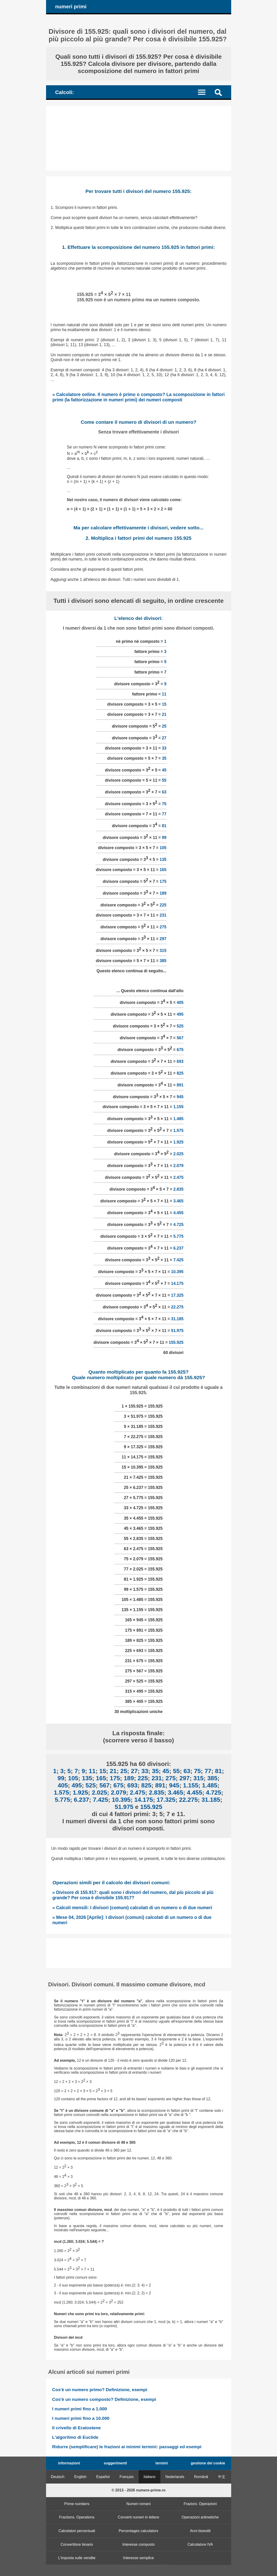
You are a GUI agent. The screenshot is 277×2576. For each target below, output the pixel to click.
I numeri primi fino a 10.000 (80, 2418)
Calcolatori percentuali (77, 2531)
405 (180, 1002)
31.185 (177, 1319)
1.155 (178, 1106)
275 (163, 927)
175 (163, 881)
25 (164, 726)
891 (180, 1084)
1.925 (178, 1142)
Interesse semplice (138, 2558)
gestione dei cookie (208, 2463)
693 (180, 1061)
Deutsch (58, 2477)
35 (164, 758)
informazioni (69, 2463)
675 (180, 1049)
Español (103, 2477)
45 (164, 770)
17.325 (177, 1295)
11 (164, 694)
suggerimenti (115, 2463)
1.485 (178, 1118)
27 (164, 738)
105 (163, 847)
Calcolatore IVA (200, 2544)
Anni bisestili (200, 2531)
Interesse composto (138, 2544)
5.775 (178, 1236)
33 (164, 748)
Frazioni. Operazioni (200, 2504)
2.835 (178, 1189)
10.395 (177, 1271)
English (80, 2477)
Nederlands (174, 2477)
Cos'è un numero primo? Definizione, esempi (99, 2389)
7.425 (178, 1260)
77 (164, 814)
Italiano (149, 2477)
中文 (221, 2477)
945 (180, 1096)
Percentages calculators (138, 2531)
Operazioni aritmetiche (200, 2517)
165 (163, 869)
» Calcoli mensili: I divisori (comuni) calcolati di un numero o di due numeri (132, 1907)
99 (164, 837)
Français (126, 2477)
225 (163, 905)
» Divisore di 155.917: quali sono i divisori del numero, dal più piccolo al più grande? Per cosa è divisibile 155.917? (132, 1895)
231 (163, 915)
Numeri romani (138, 2504)
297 (163, 938)
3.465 (178, 1201)
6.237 (178, 1248)
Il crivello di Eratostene (76, 2427)
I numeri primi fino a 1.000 (79, 2408)
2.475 (178, 1177)
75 (164, 804)
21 (164, 714)
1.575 (178, 1130)
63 (164, 792)
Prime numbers (76, 2504)
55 (164, 780)
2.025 (178, 1154)
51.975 (177, 1330)
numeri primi (71, 6)
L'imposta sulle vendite (76, 2558)
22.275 (177, 1307)
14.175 (177, 1283)
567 (180, 1038)
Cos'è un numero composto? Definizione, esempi (104, 2399)
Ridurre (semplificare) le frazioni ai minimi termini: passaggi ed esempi (126, 2446)
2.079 (178, 1165)
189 (163, 893)
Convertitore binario (77, 2544)
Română (201, 2477)
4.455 (178, 1212)
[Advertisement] (138, 138)
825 (180, 1073)
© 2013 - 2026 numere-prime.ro (138, 2490)
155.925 (176, 1342)
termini (162, 2463)
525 (180, 1026)
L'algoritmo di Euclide (75, 2437)
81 (164, 825)
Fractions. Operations (76, 2517)
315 (163, 950)
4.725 (178, 1224)
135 (163, 859)
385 (163, 960)
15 (164, 704)
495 (180, 1014)
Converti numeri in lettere (138, 2517)
